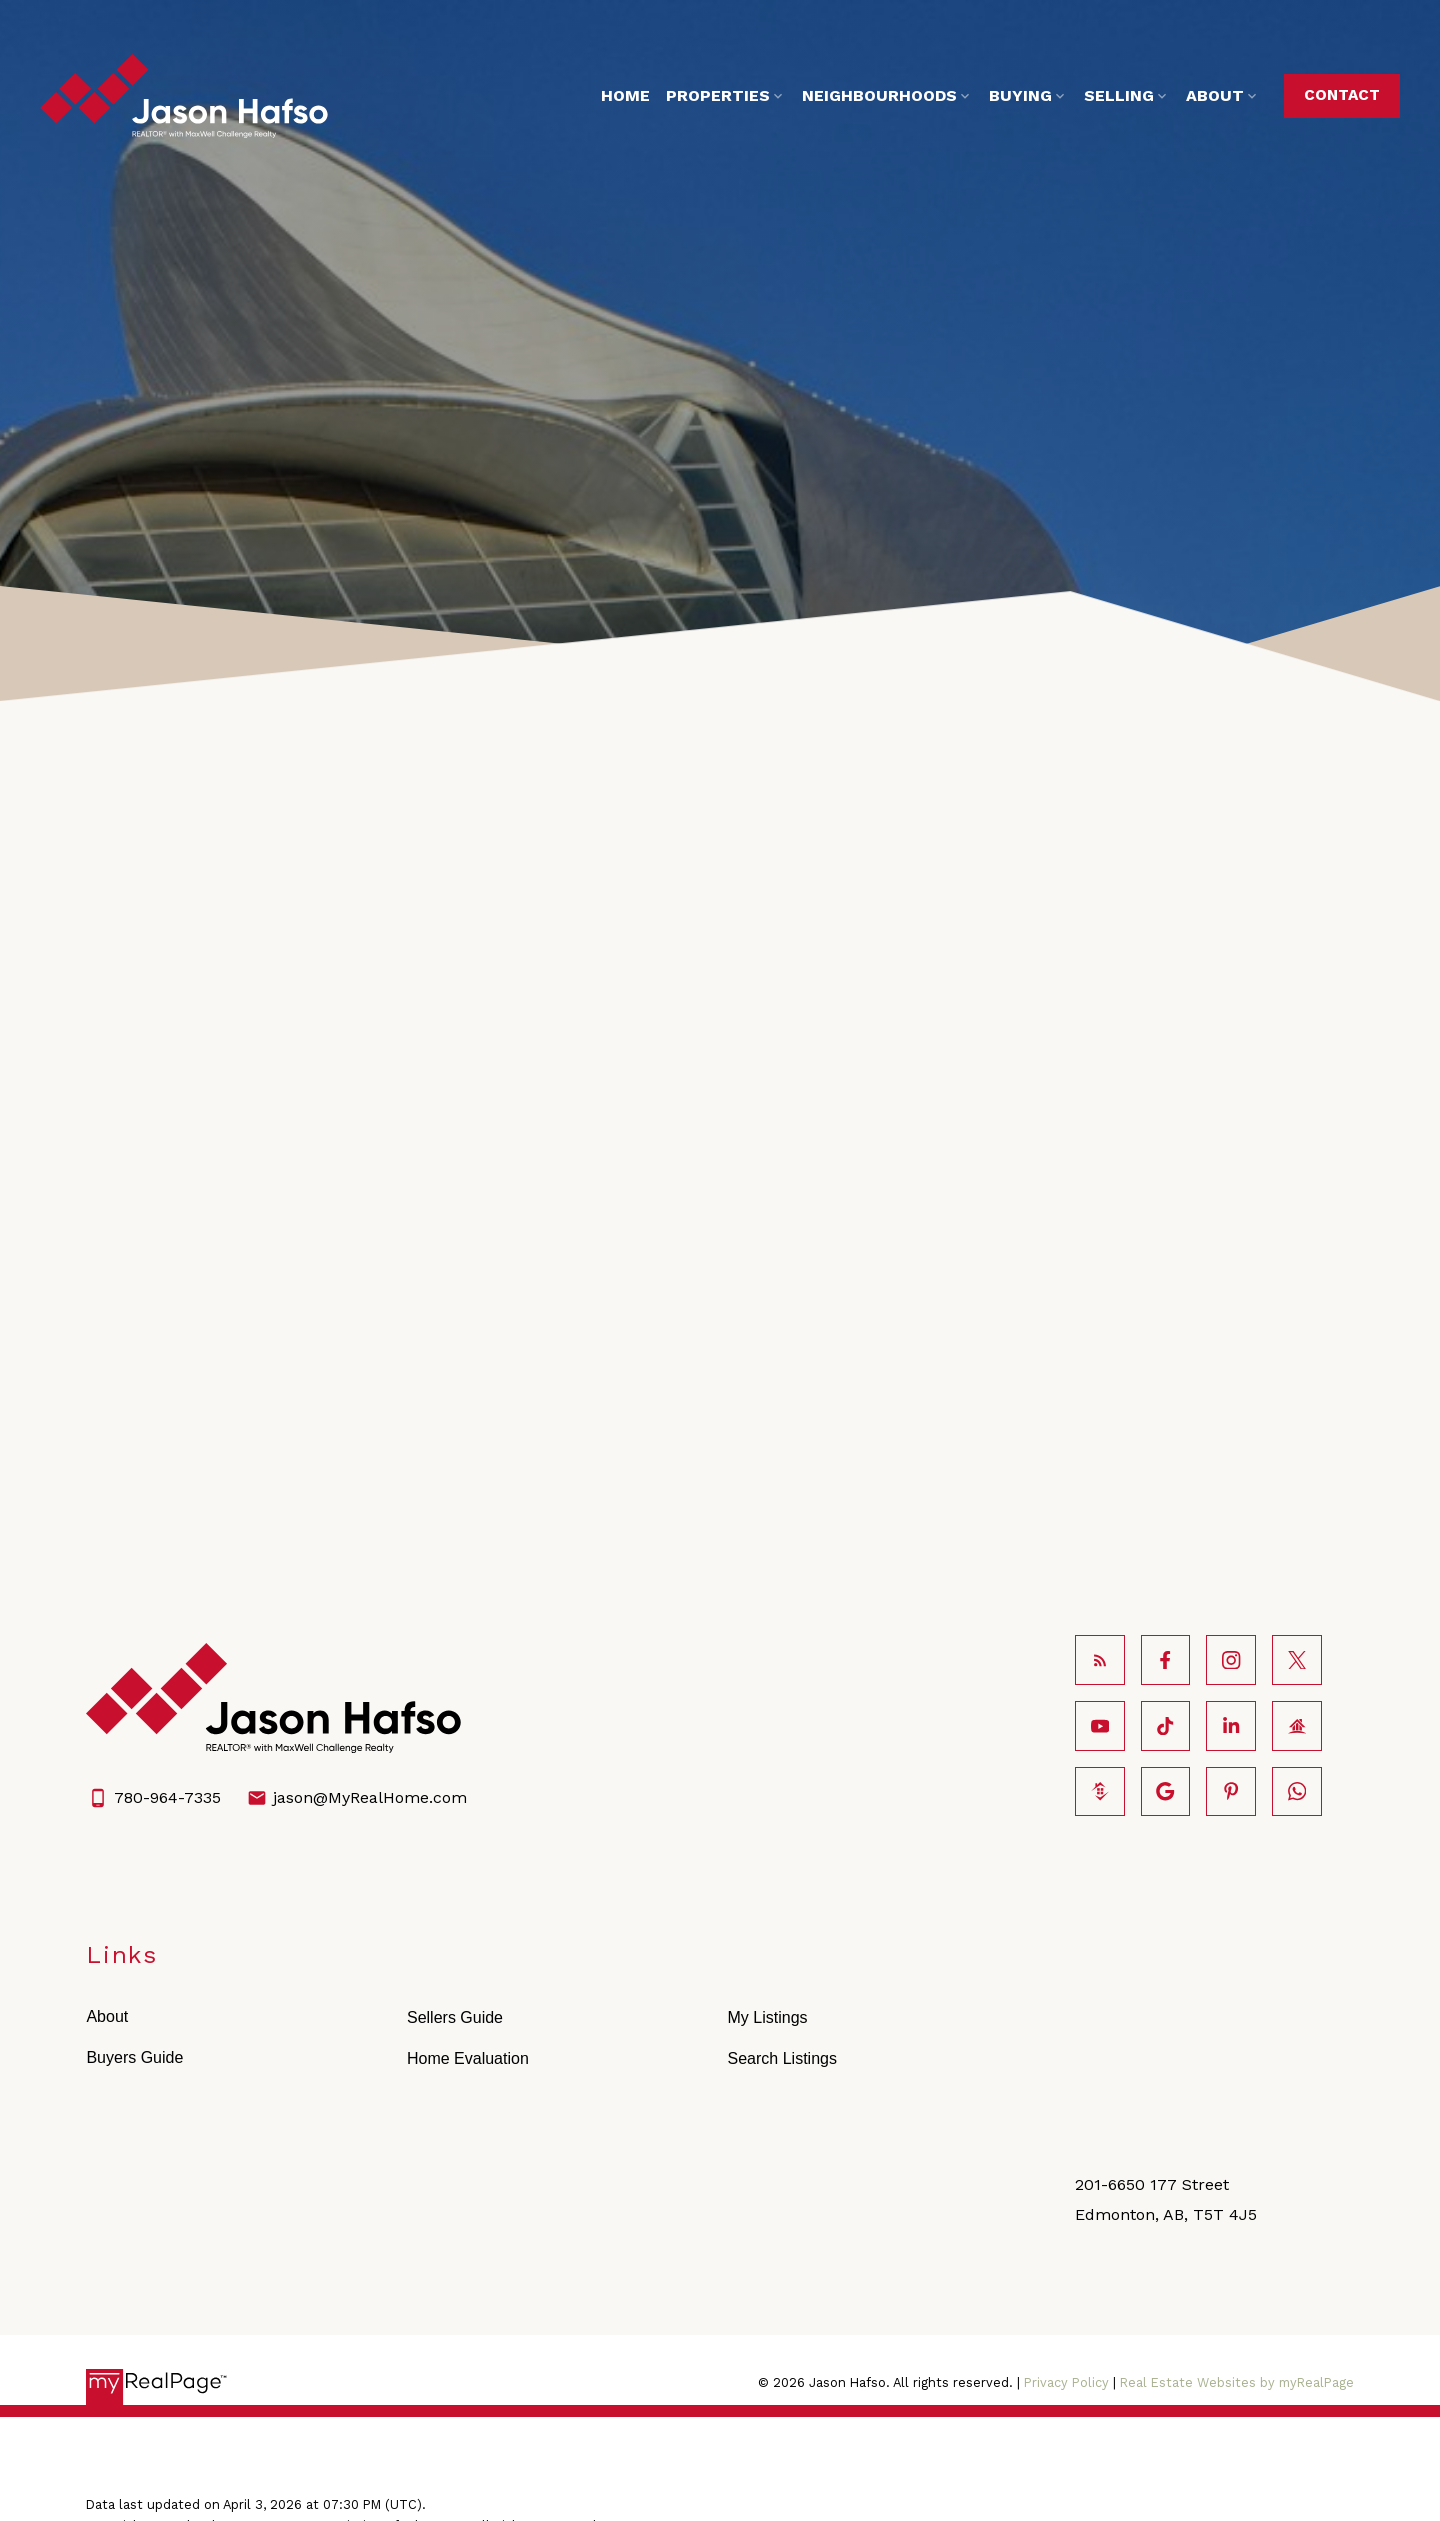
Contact (1331, 95)
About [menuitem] (1204, 95)
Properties (707, 95)
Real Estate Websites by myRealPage (1237, 2242)
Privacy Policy (1066, 2242)
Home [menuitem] (614, 95)
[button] (1331, 96)
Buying (1009, 95)
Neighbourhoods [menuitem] (868, 95)
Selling (1108, 95)
